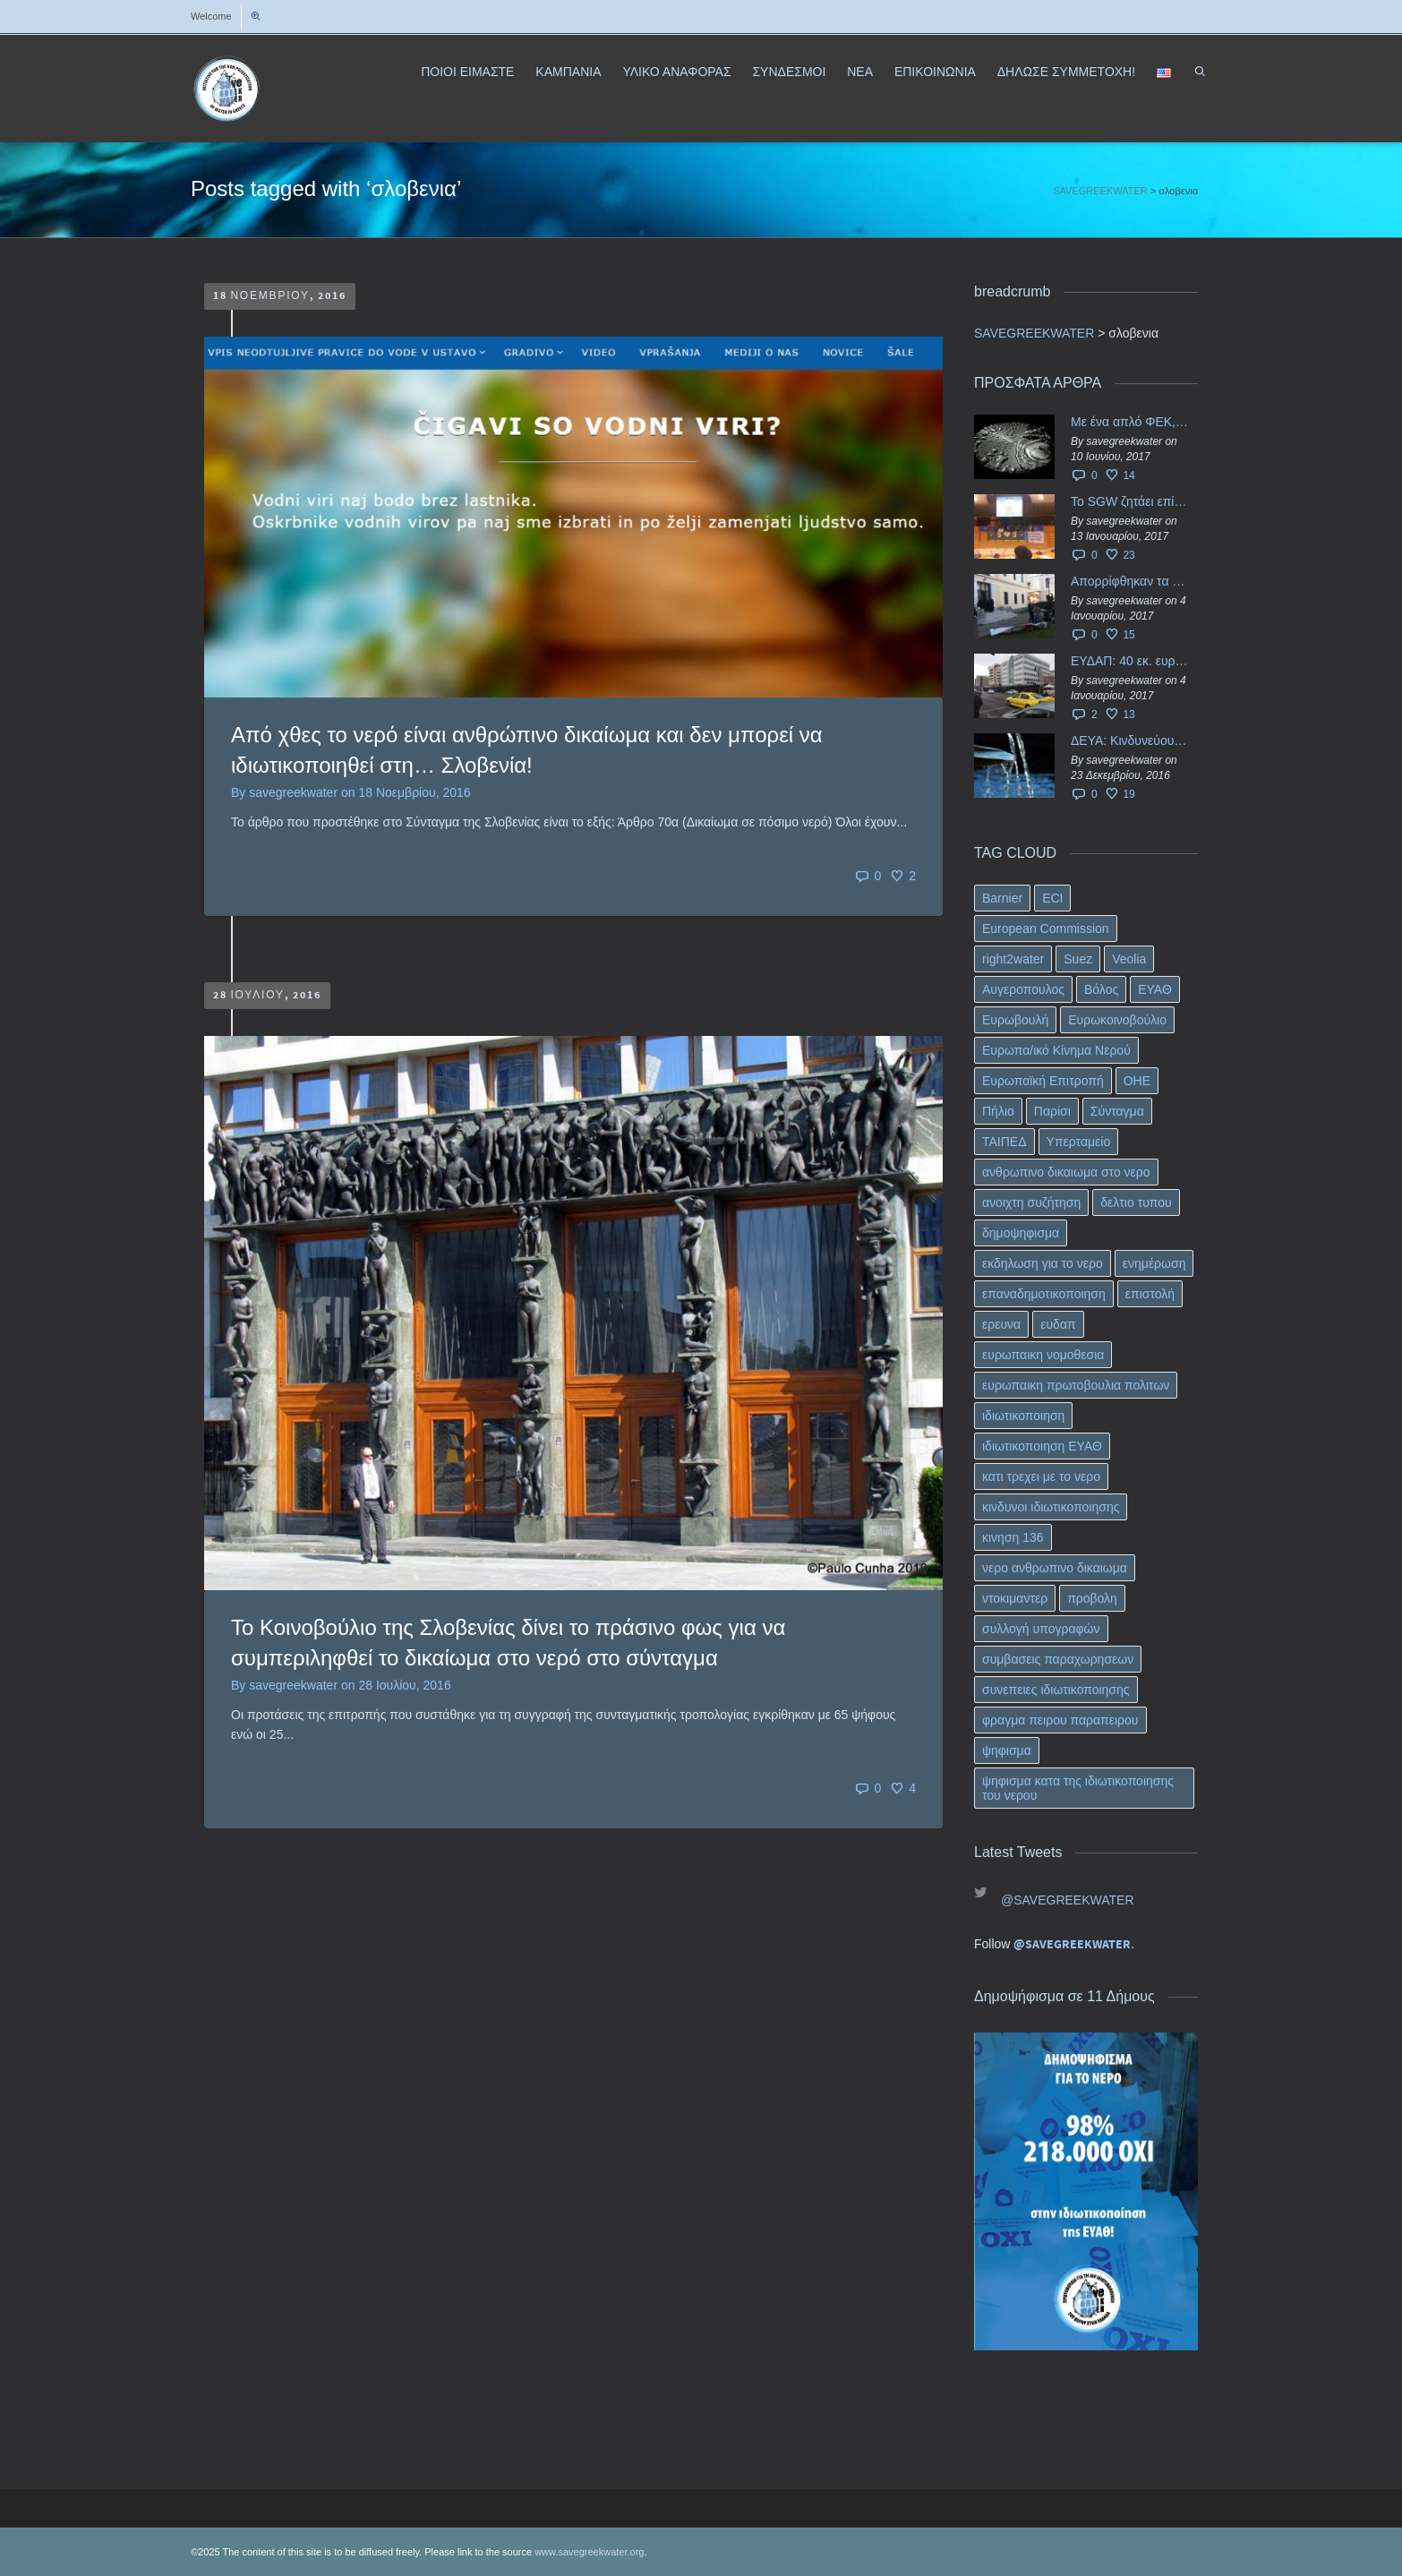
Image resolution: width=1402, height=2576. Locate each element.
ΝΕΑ (860, 71)
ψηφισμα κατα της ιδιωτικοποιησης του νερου (1078, 1788)
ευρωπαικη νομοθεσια (1043, 1355)
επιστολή (1150, 1294)
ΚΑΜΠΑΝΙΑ (568, 71)
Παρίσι (1052, 1111)
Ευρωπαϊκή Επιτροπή (1043, 1081)
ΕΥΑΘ (1155, 989)
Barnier (1002, 898)
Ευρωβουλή (1015, 1020)
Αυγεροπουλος (1023, 989)
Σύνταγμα (1117, 1111)
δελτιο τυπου (1135, 1202)
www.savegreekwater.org (589, 2551)
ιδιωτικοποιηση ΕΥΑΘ (1042, 1446)
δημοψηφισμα (1020, 1233)
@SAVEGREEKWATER (1067, 1900)
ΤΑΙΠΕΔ (1004, 1141)
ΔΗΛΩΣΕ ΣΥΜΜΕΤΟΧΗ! (1066, 71)
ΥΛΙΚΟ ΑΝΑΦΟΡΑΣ (676, 71)
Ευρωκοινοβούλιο (1117, 1020)
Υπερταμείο (1079, 1141)
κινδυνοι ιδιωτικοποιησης (1050, 1507)
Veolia (1129, 959)
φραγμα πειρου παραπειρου (1060, 1720)
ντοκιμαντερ (1014, 1598)
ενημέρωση (1154, 1263)
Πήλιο (998, 1111)
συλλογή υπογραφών (1041, 1629)
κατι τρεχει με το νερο (1041, 1476)
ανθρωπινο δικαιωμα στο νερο (1066, 1172)
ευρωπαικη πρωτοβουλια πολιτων (1075, 1385)
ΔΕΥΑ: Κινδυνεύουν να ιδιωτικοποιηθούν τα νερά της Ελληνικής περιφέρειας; (1130, 740)
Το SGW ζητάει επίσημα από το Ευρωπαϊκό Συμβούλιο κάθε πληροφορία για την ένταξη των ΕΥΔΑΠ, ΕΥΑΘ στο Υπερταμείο (1130, 501)
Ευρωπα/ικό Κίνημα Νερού (1056, 1050)
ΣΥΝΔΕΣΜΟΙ (788, 71)
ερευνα (1001, 1324)
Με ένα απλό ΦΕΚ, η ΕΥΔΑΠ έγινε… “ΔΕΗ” (1130, 422)
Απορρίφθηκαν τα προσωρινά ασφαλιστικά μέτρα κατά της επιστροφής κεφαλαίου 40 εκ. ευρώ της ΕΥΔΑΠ (1130, 581)
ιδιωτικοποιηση (1023, 1415)
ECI (1052, 898)
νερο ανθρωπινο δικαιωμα (1054, 1568)
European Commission (1045, 928)
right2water (1013, 959)
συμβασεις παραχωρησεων (1057, 1659)
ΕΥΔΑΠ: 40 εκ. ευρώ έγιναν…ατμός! (1130, 661)
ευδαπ (1057, 1324)
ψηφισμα (1006, 1750)
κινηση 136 (1013, 1537)
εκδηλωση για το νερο (1042, 1263)
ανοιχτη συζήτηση (1031, 1202)
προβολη (1092, 1598)
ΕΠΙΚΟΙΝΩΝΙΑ (935, 71)
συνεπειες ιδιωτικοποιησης (1056, 1689)
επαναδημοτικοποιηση (1044, 1294)
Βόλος (1101, 989)
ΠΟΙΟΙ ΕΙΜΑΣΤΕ (467, 71)
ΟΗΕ (1137, 1081)
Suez (1078, 959)
